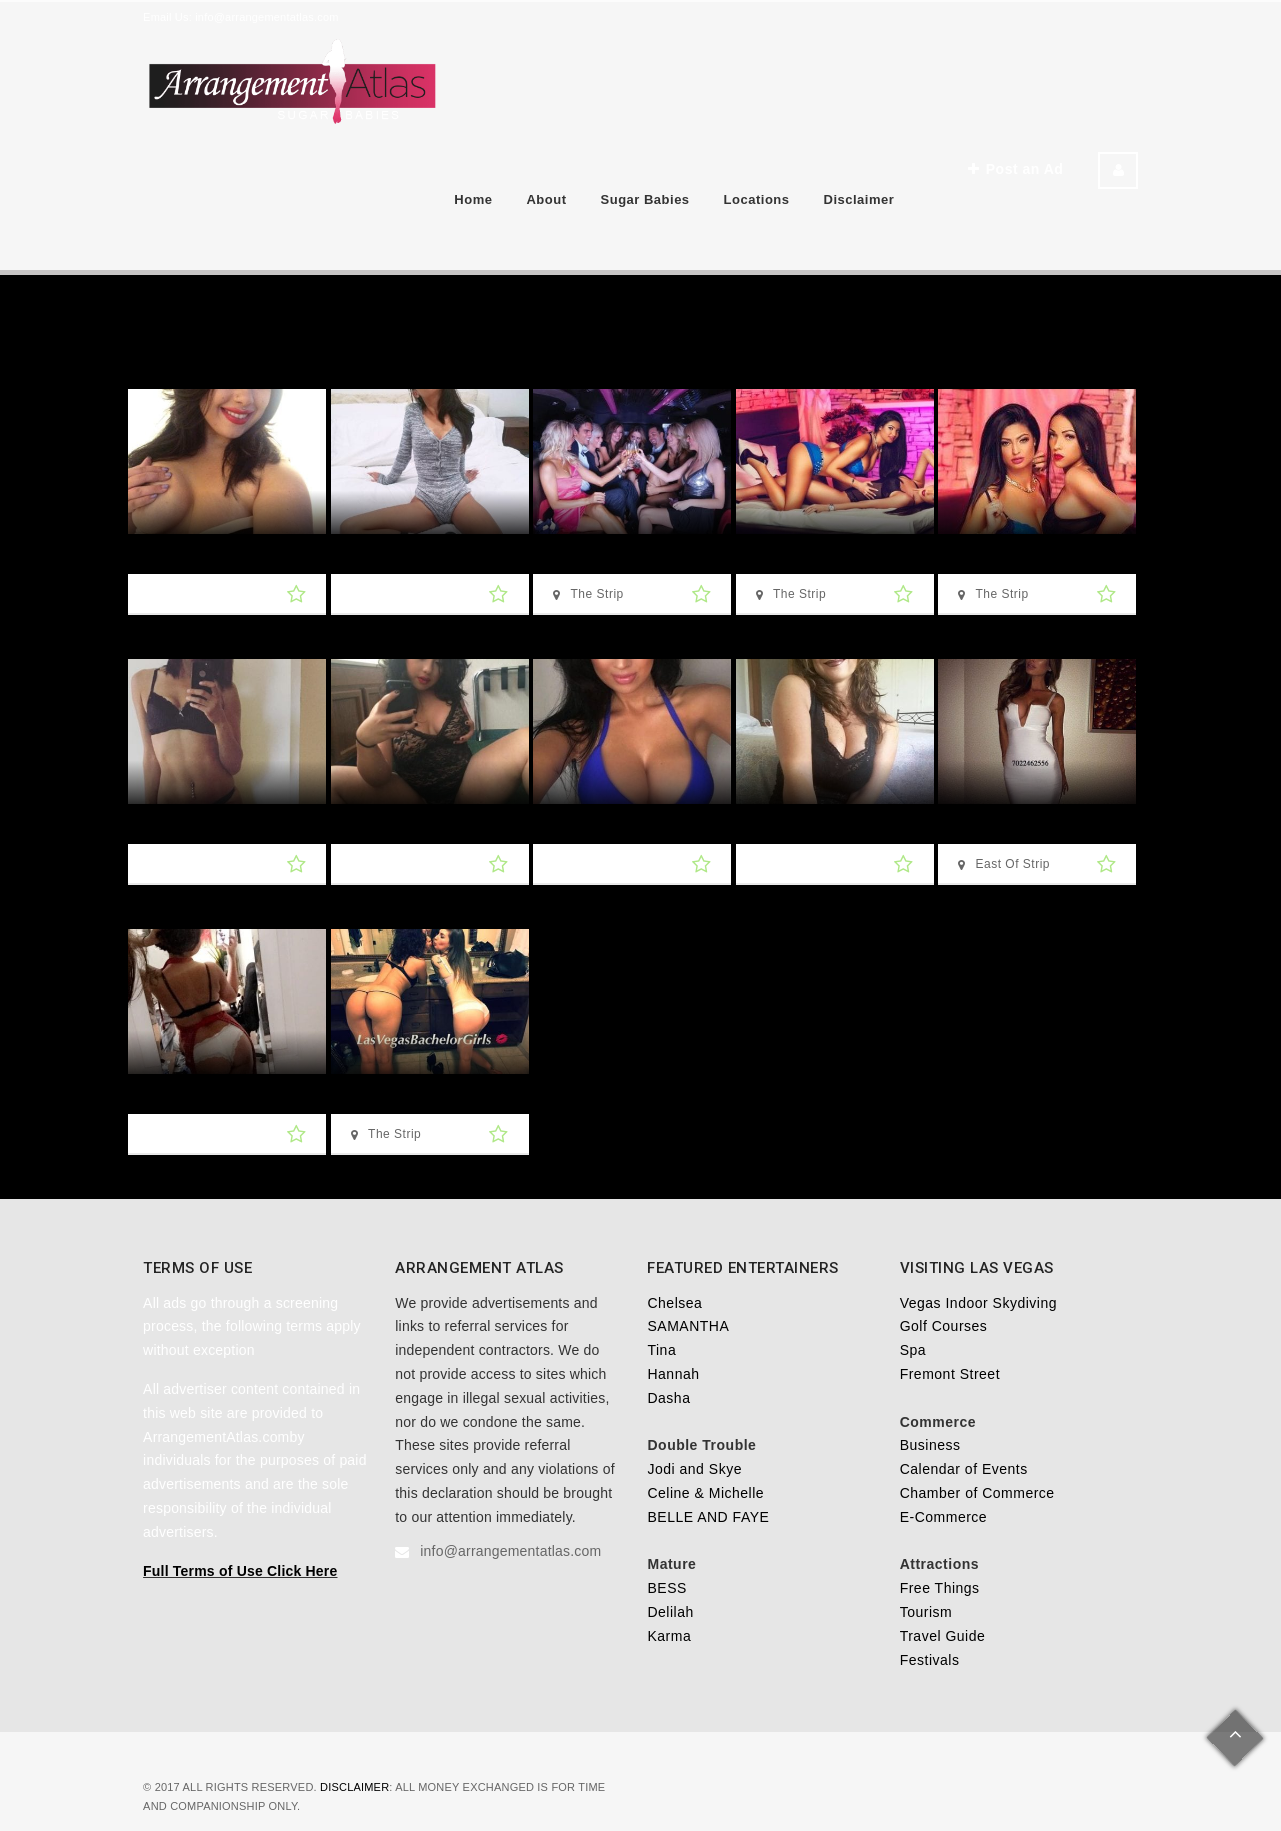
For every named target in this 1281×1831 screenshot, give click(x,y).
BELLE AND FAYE (708, 1517)
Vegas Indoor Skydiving (978, 1303)
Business (930, 1445)
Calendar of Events (964, 1469)
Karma (669, 1636)
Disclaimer (859, 199)
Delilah (670, 1612)
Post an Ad (1015, 169)
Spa (913, 1350)
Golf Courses (944, 1326)
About (546, 199)
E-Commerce (943, 1517)
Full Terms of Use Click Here (240, 1571)
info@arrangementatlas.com (266, 17)
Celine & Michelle (705, 1493)
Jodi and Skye (694, 1469)
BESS (666, 1588)
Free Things (940, 1588)
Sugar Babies (645, 199)
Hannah (673, 1374)
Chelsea (674, 1303)
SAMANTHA (688, 1326)
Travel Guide (943, 1636)
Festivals (930, 1660)
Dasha (668, 1398)
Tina (661, 1350)
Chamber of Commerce (977, 1493)
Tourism (926, 1612)
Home (473, 199)
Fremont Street (950, 1374)
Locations (757, 199)
